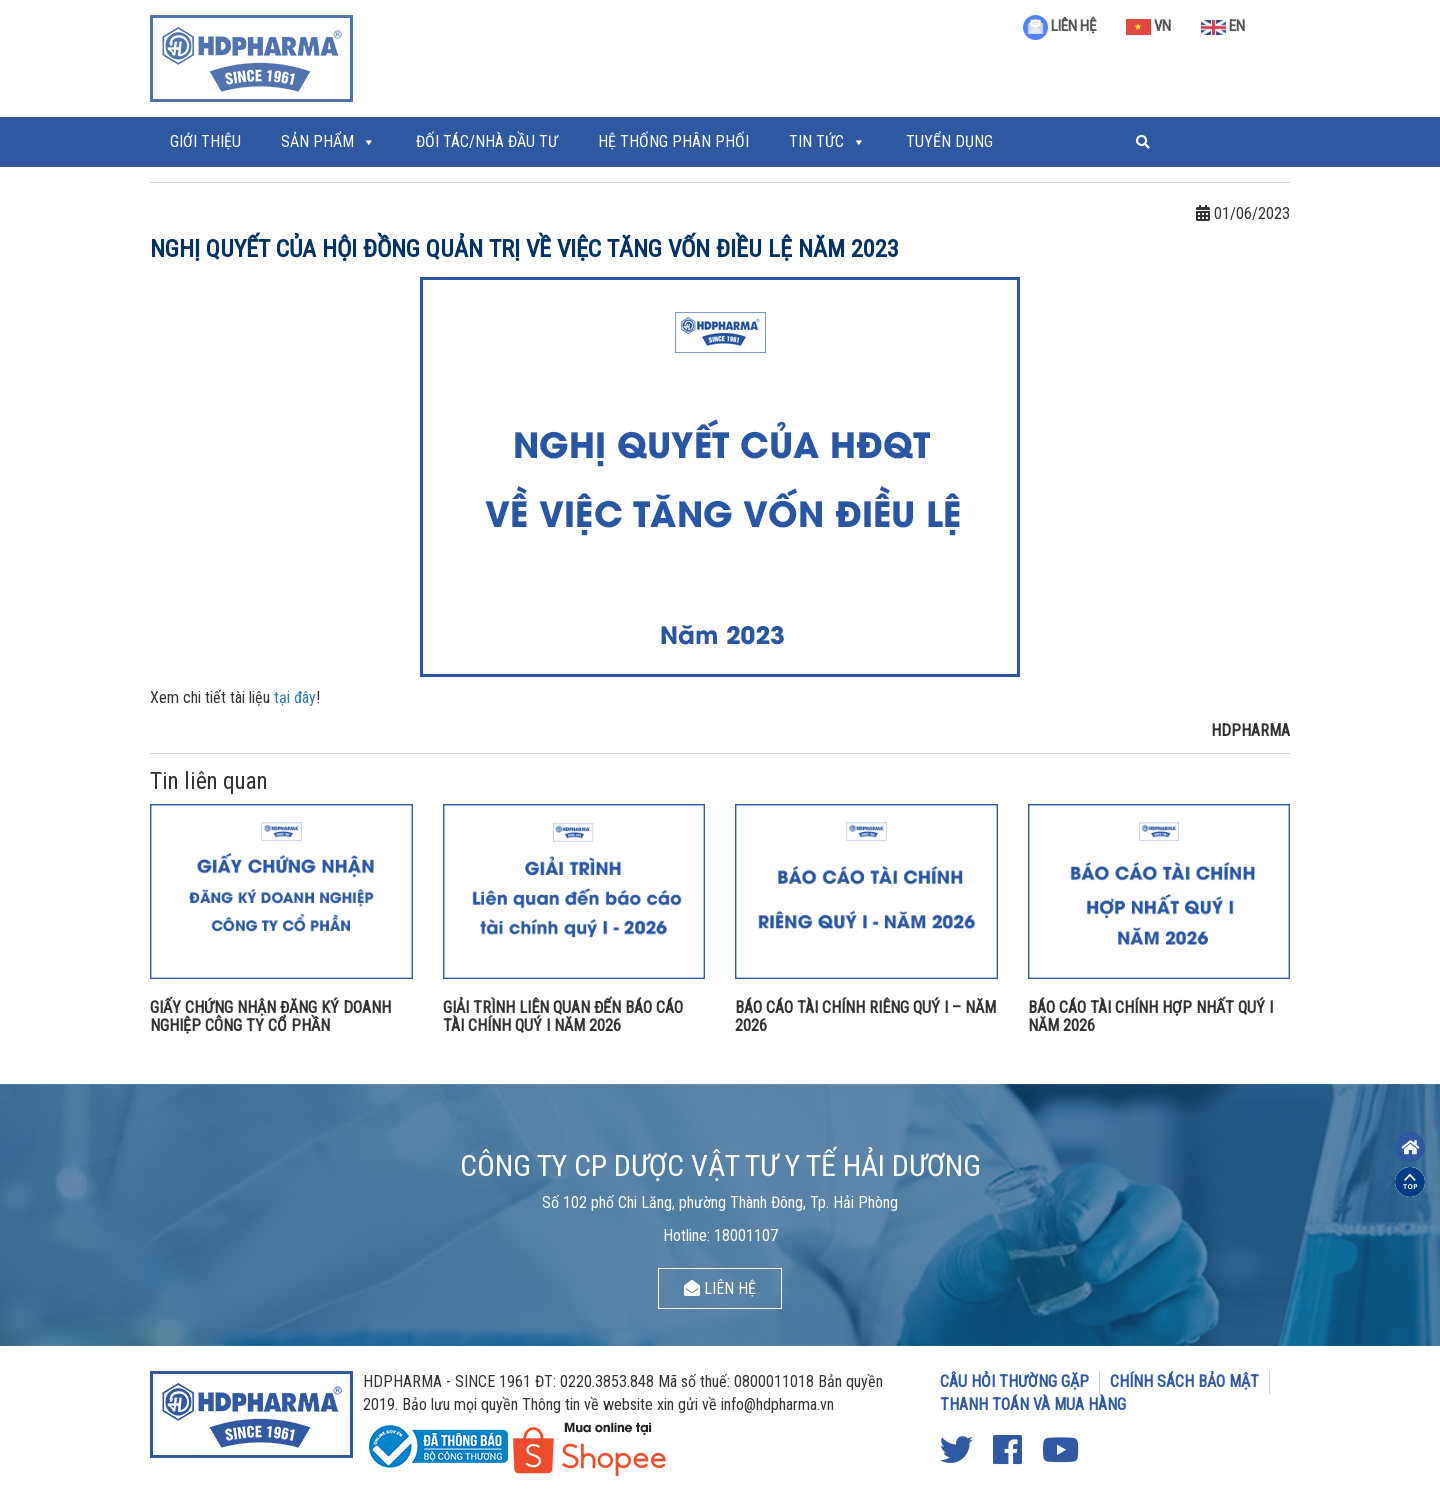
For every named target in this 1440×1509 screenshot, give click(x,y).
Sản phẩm (317, 141)
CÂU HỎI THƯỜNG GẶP (1014, 1381)
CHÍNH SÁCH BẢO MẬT (1184, 1381)
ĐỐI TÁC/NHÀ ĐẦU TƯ (487, 141)
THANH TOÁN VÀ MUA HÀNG (1033, 1404)
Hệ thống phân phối (673, 141)
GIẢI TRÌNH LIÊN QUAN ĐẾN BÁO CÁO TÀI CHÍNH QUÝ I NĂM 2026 (563, 1016)
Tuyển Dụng (949, 141)
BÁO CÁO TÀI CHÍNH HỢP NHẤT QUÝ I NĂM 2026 (1150, 1016)
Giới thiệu (205, 141)
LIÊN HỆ (1059, 26)
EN (1223, 26)
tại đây (295, 697)
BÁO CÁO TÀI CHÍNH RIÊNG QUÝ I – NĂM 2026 (865, 1016)
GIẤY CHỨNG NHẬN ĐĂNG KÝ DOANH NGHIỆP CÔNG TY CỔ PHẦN (270, 1016)
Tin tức (816, 141)
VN (1148, 26)
